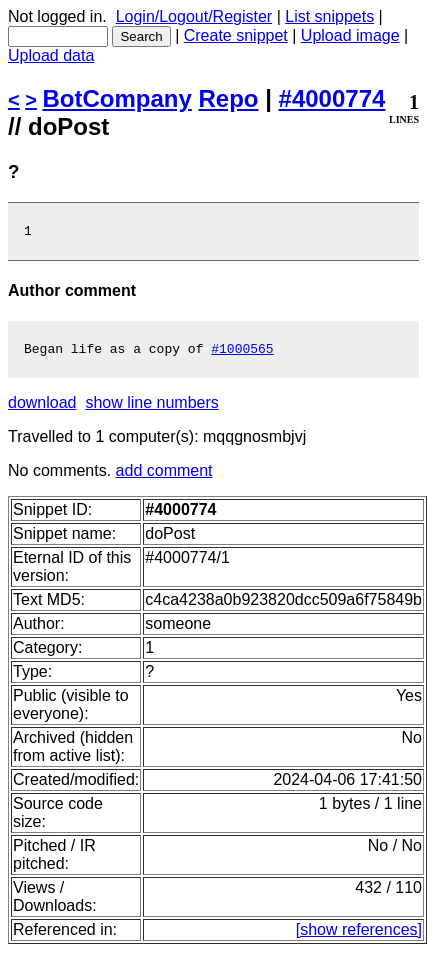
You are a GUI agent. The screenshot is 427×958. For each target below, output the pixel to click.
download (42, 408)
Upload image (350, 35)
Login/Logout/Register (194, 16)
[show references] (359, 935)
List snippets (329, 16)
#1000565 (242, 354)
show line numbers (151, 408)
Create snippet (236, 35)
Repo (229, 98)
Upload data (51, 55)
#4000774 (332, 98)
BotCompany (117, 98)
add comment (164, 476)
